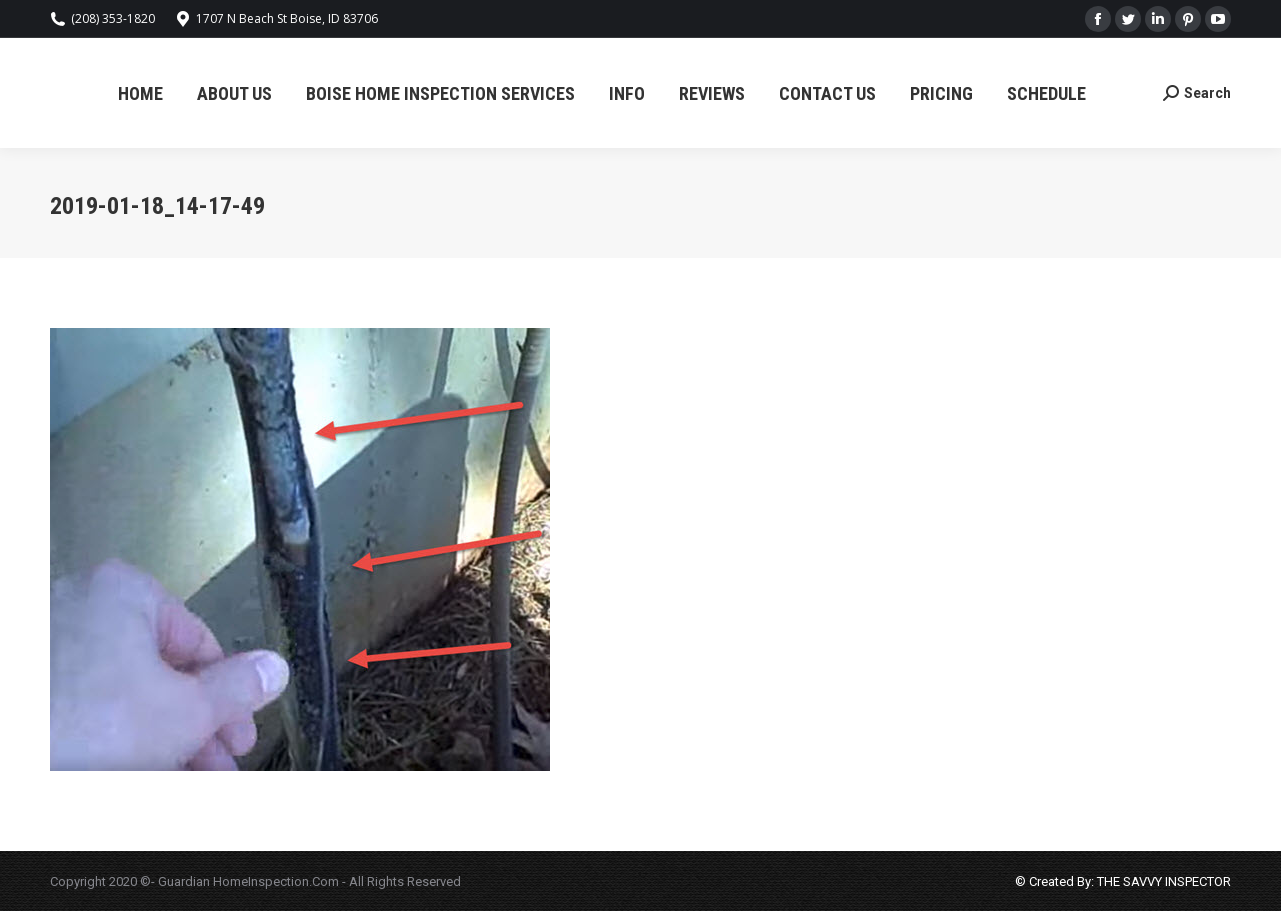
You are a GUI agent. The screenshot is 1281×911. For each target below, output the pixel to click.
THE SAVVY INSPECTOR (1162, 881)
